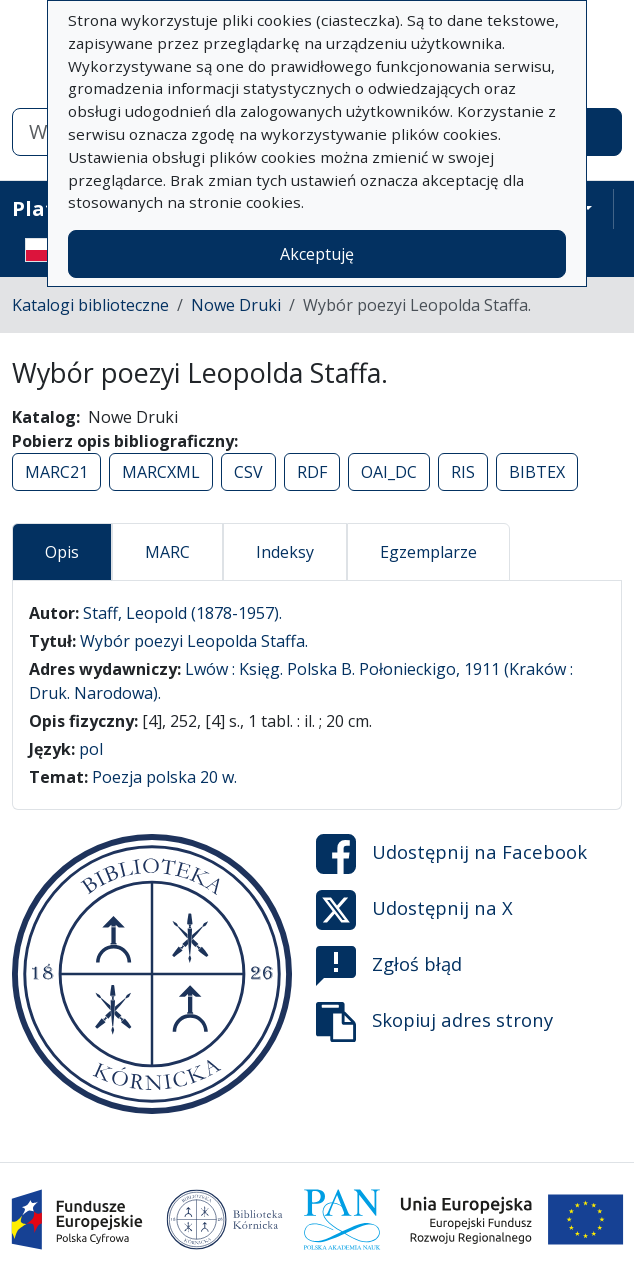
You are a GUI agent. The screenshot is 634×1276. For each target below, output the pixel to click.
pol (91, 749)
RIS (463, 472)
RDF (312, 472)
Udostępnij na (451, 854)
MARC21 (56, 472)
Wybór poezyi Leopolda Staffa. (194, 641)
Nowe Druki (236, 305)
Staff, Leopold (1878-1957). (182, 613)
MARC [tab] (167, 552)
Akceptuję (317, 254)
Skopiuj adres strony (434, 1022)
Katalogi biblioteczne (90, 305)
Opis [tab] (62, 552)
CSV (248, 472)
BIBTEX (537, 472)
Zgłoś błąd (389, 966)
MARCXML (161, 472)
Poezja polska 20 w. (164, 777)
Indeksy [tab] (285, 552)
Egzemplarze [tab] (428, 552)
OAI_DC (389, 472)
